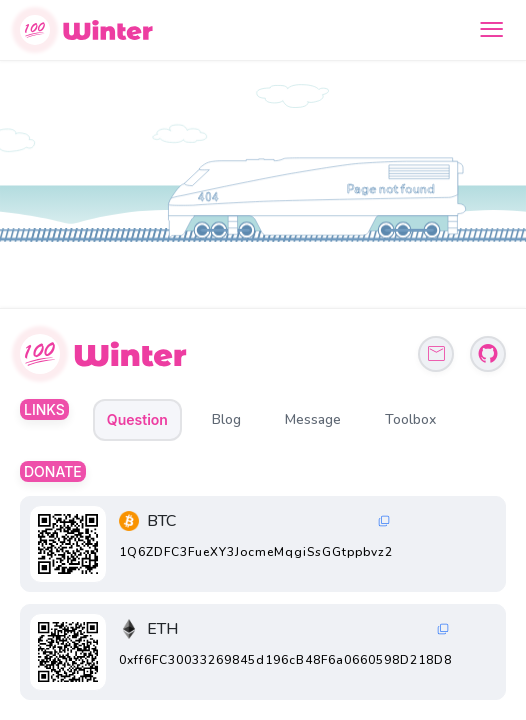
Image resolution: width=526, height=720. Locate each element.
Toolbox (410, 419)
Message (313, 419)
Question (137, 419)
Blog (226, 419)
